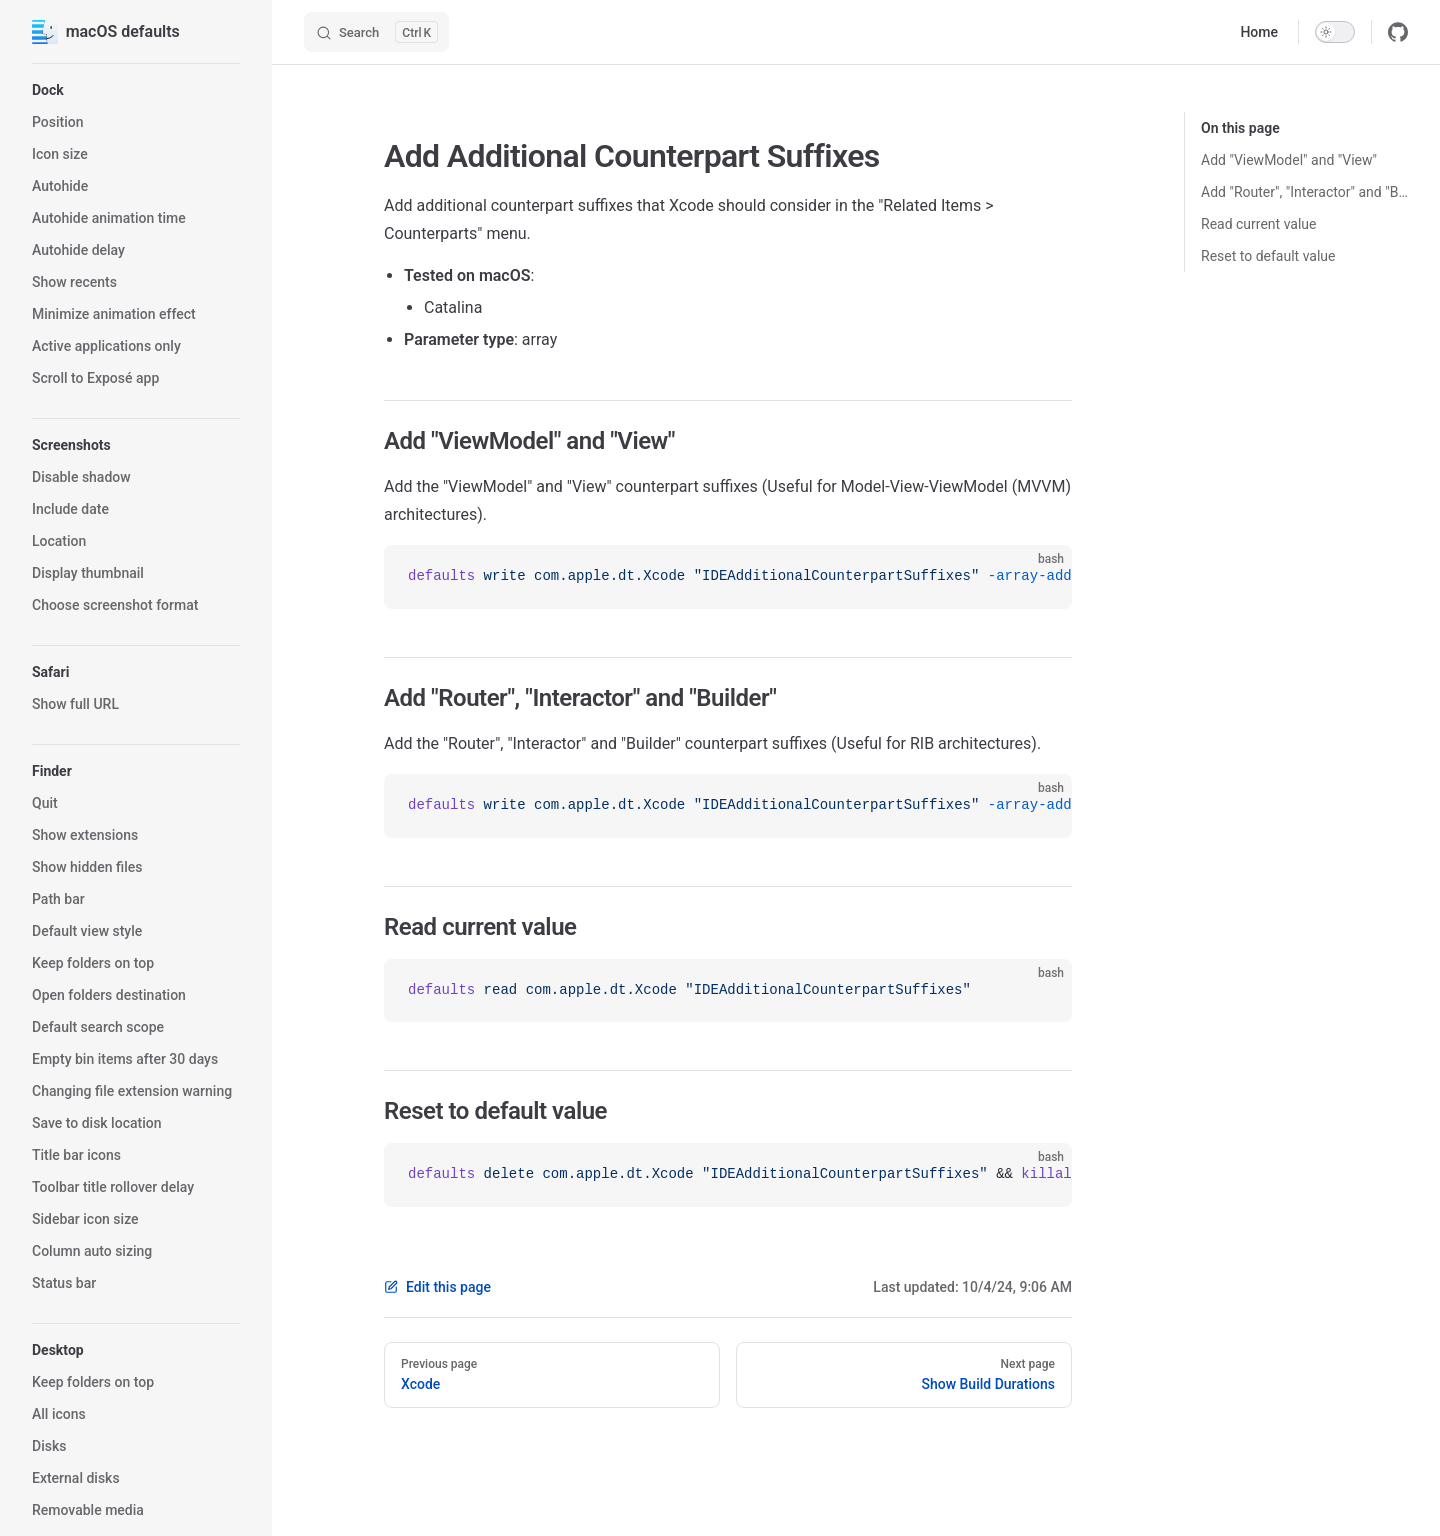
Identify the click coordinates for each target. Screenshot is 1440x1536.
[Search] (376, 32)
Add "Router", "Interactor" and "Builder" (1304, 192)
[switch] (1335, 32)
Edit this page (437, 1287)
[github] (1398, 32)
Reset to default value (1268, 256)
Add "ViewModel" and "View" (1289, 160)
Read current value (1259, 224)
